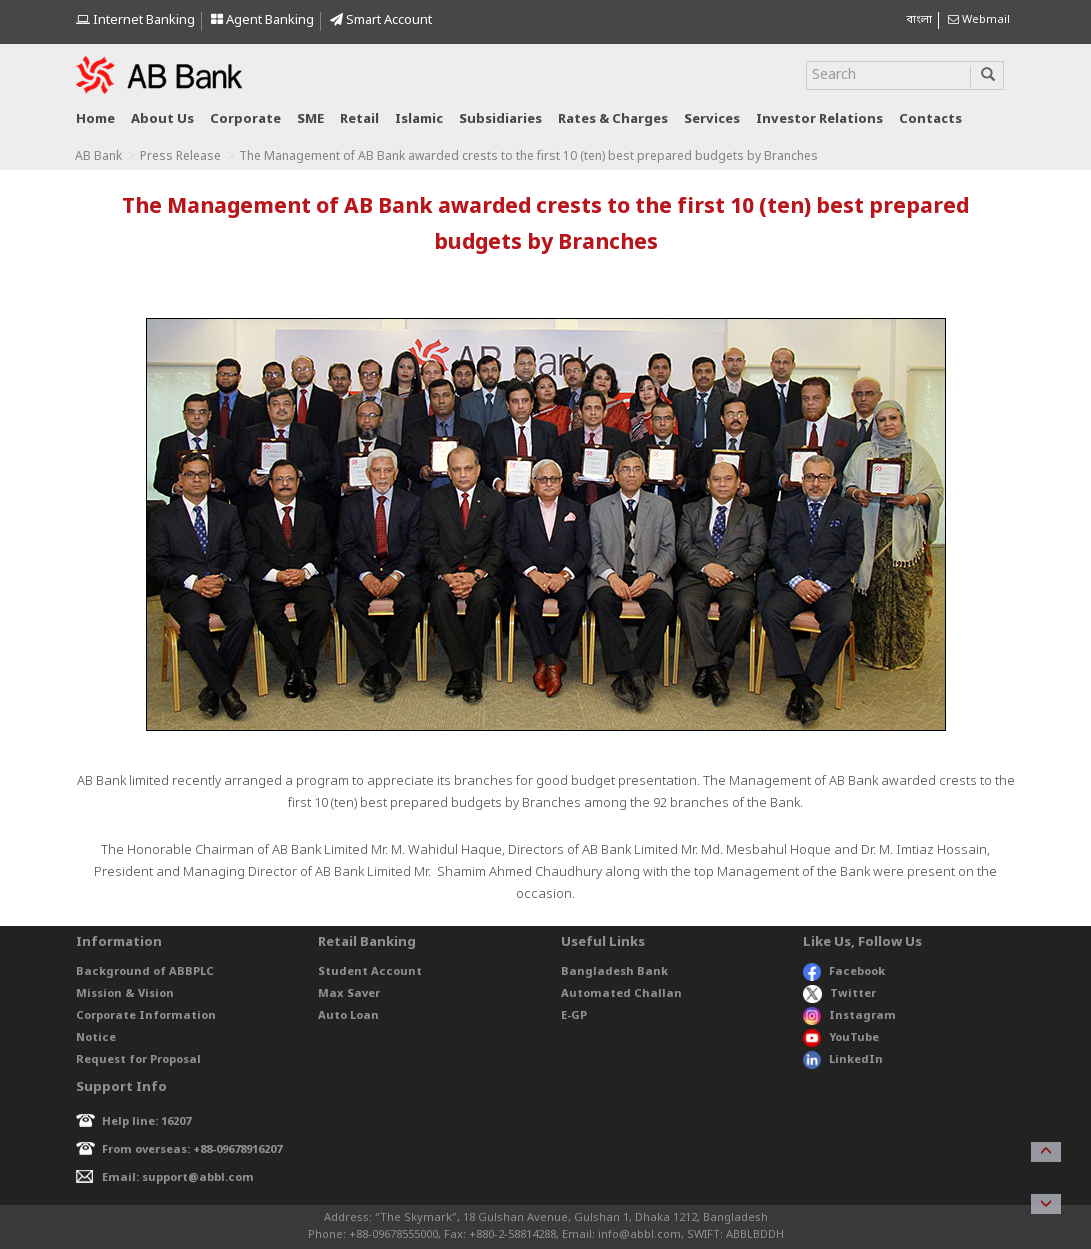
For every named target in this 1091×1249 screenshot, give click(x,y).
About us (162, 119)
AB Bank (98, 157)
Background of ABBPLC (145, 972)
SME (310, 119)
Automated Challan (621, 994)
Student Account (370, 972)
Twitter (839, 994)
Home (95, 119)
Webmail (979, 20)
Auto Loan (348, 1016)
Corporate (245, 119)
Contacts (930, 119)
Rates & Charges (613, 119)
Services (712, 119)
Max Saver (349, 994)
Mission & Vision (125, 994)
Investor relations (819, 119)
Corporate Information (146, 1016)
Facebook (844, 972)
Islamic (419, 119)
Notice (96, 1038)
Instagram (849, 1016)
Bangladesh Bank (614, 972)
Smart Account (381, 20)
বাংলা (919, 20)
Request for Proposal (138, 1060)
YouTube (841, 1038)
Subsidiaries (500, 119)
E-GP (574, 1016)
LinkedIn (843, 1060)
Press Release (180, 157)
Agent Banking (262, 20)
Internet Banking (135, 20)
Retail (359, 119)
